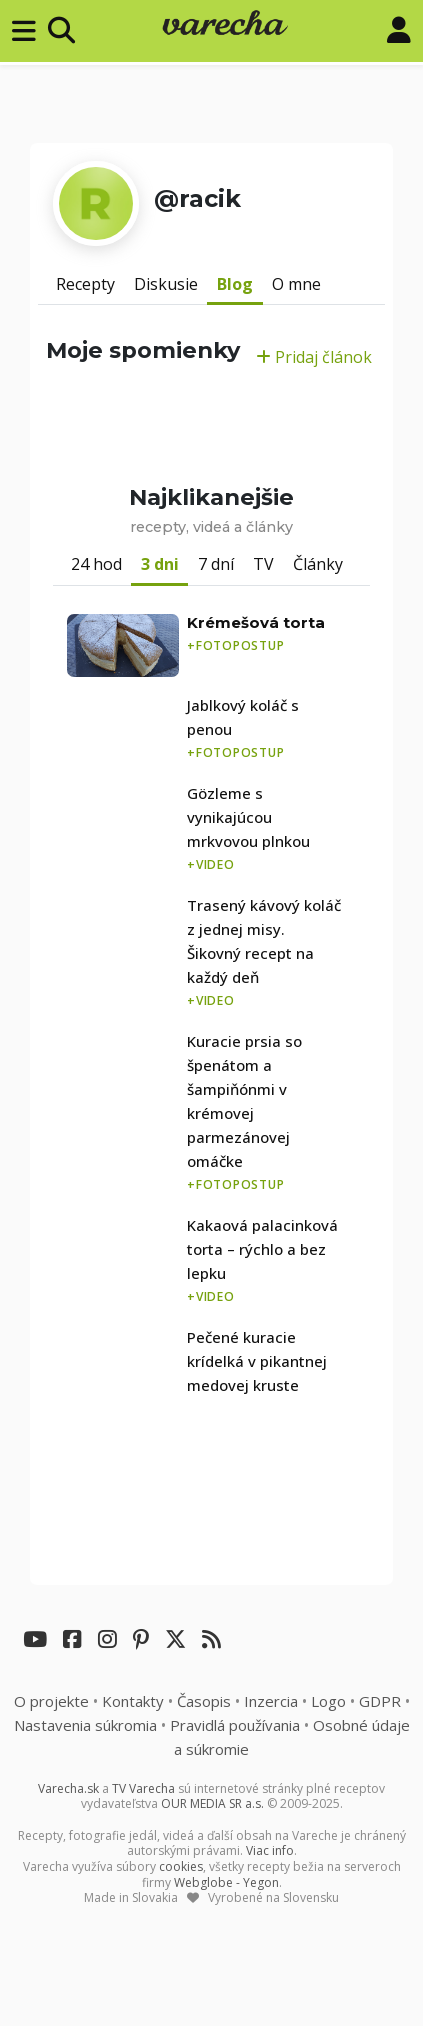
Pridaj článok (314, 357)
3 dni (160, 564)
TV (263, 564)
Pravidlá (235, 1725)
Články (318, 564)
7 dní (216, 564)
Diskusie (166, 284)
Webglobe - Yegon (226, 1882)
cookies (181, 1866)
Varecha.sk (68, 1788)
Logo (328, 1701)
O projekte (51, 1701)
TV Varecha (143, 1788)
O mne (296, 284)
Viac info (270, 1850)
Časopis (204, 1701)
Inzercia (271, 1701)
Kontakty (133, 1701)
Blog (235, 284)
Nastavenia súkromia (85, 1725)
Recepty (85, 284)
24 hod (96, 564)
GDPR (380, 1701)
